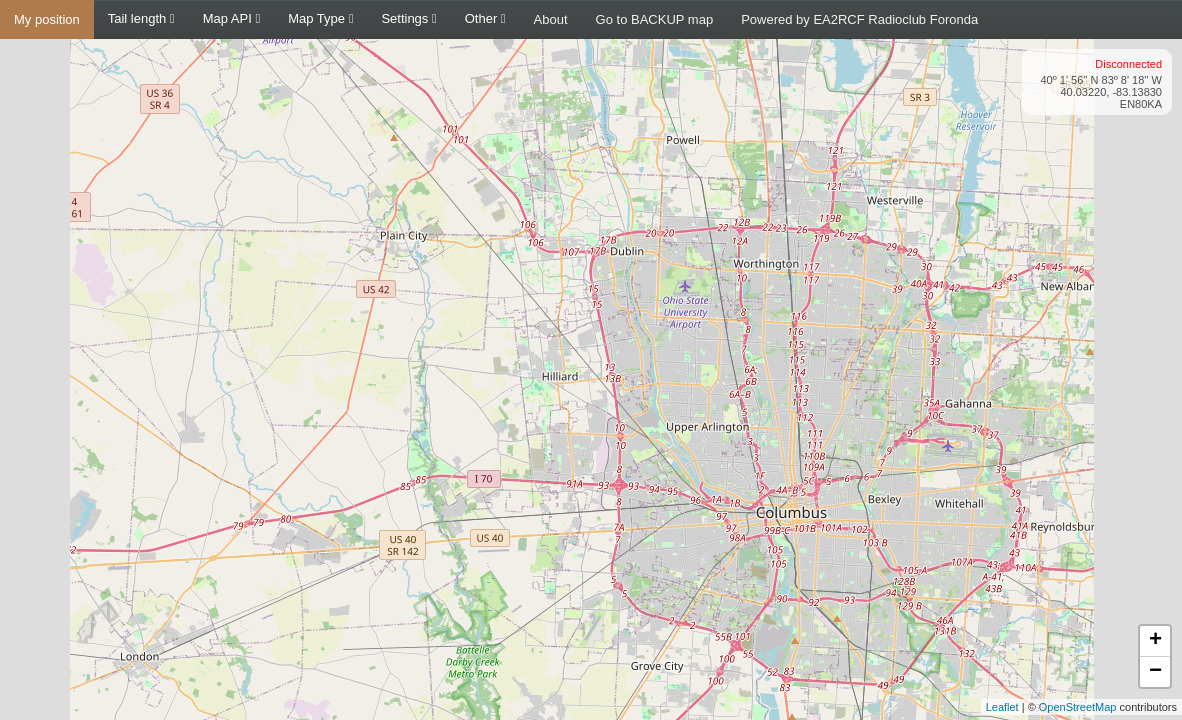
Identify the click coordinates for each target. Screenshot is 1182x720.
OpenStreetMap (1078, 707)
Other (485, 18)
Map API (232, 18)
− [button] (1155, 672)
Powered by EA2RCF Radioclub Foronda (859, 19)
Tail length (141, 18)
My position (47, 19)
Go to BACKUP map (655, 19)
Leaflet (1002, 707)
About (551, 19)
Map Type (320, 18)
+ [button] (1155, 641)
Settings (408, 18)
